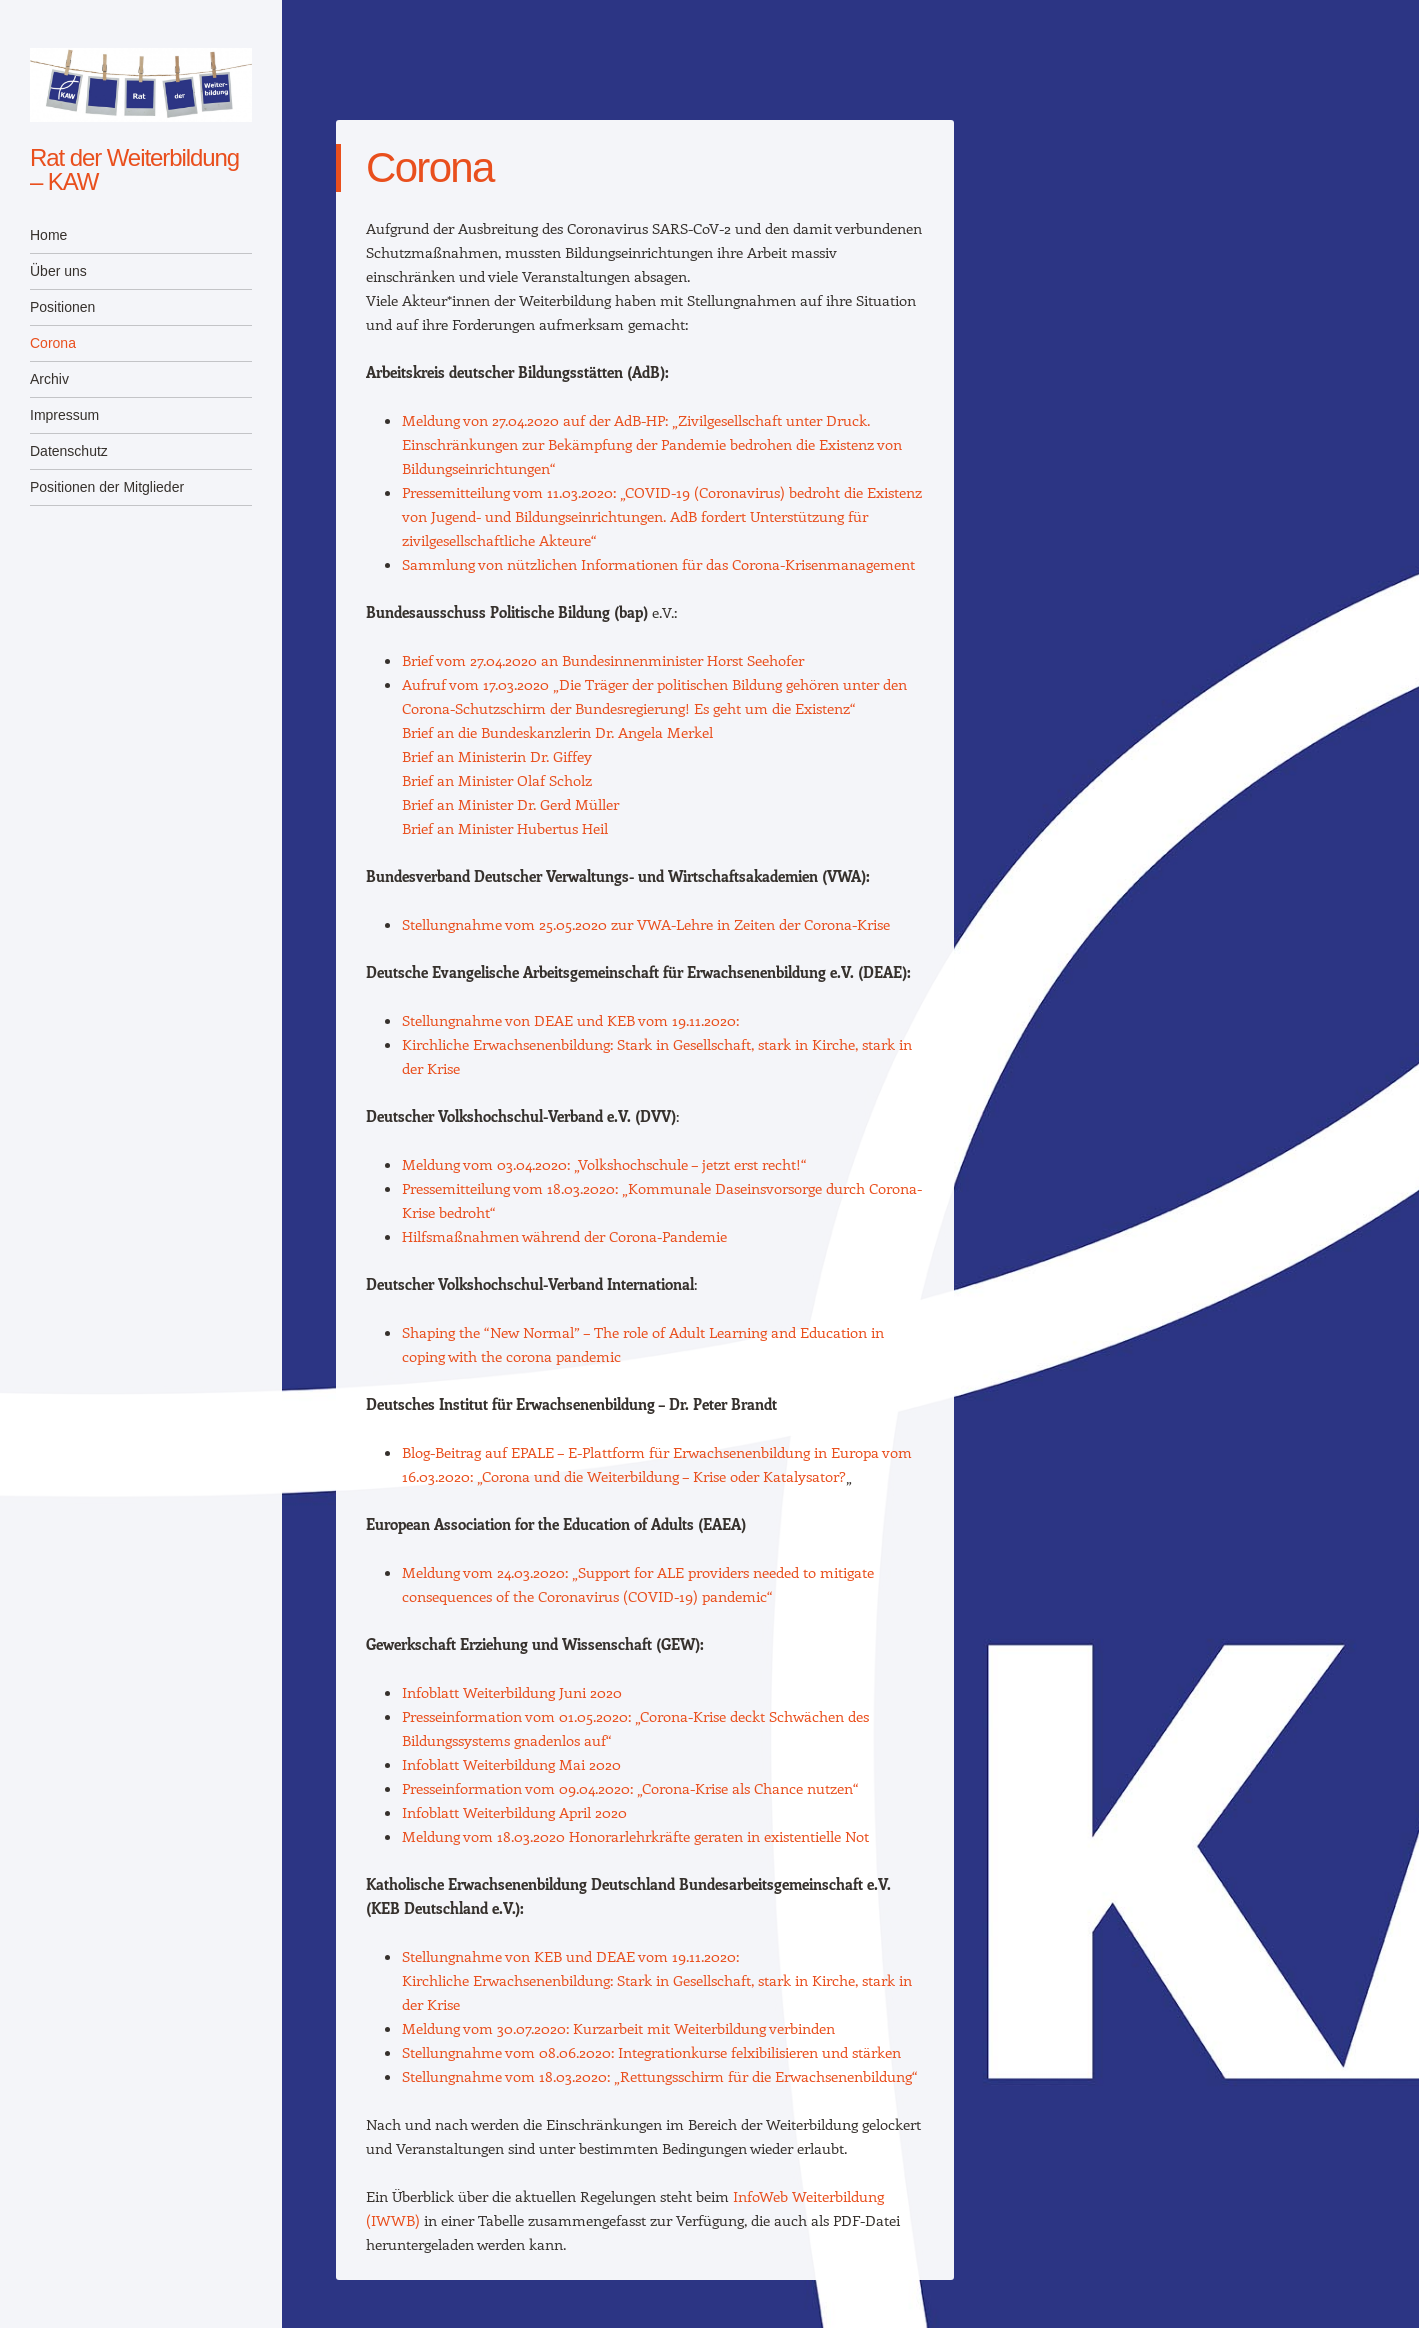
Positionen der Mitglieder (107, 487)
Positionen (62, 307)
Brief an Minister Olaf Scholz (499, 780)
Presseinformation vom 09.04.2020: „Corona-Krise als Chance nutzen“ (630, 1788)
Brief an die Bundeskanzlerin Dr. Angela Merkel (557, 732)
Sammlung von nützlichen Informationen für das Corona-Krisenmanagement (658, 564)
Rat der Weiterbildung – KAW (134, 169)
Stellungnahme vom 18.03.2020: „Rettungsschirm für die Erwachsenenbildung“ (660, 2076)
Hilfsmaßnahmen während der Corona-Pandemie (564, 1236)
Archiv (49, 379)
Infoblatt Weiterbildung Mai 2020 (511, 1764)
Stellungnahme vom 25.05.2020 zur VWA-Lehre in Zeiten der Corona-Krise (646, 924)
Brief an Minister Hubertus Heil (507, 828)
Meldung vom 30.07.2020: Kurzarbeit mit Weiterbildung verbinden (618, 2028)
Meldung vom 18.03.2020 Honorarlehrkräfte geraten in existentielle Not (635, 1836)
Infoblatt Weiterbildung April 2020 (514, 1812)
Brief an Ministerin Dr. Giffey (501, 756)
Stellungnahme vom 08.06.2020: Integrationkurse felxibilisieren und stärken (651, 2052)
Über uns (58, 271)
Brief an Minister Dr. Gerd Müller (510, 804)
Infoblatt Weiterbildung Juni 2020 (512, 1692)
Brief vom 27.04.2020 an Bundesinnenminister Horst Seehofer (603, 660)
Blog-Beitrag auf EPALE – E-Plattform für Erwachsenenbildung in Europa (640, 1452)
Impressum (64, 415)
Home (48, 235)
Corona (53, 343)
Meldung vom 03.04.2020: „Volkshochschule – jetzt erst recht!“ (604, 1164)
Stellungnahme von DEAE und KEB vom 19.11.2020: (570, 1020)
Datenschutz (69, 451)
